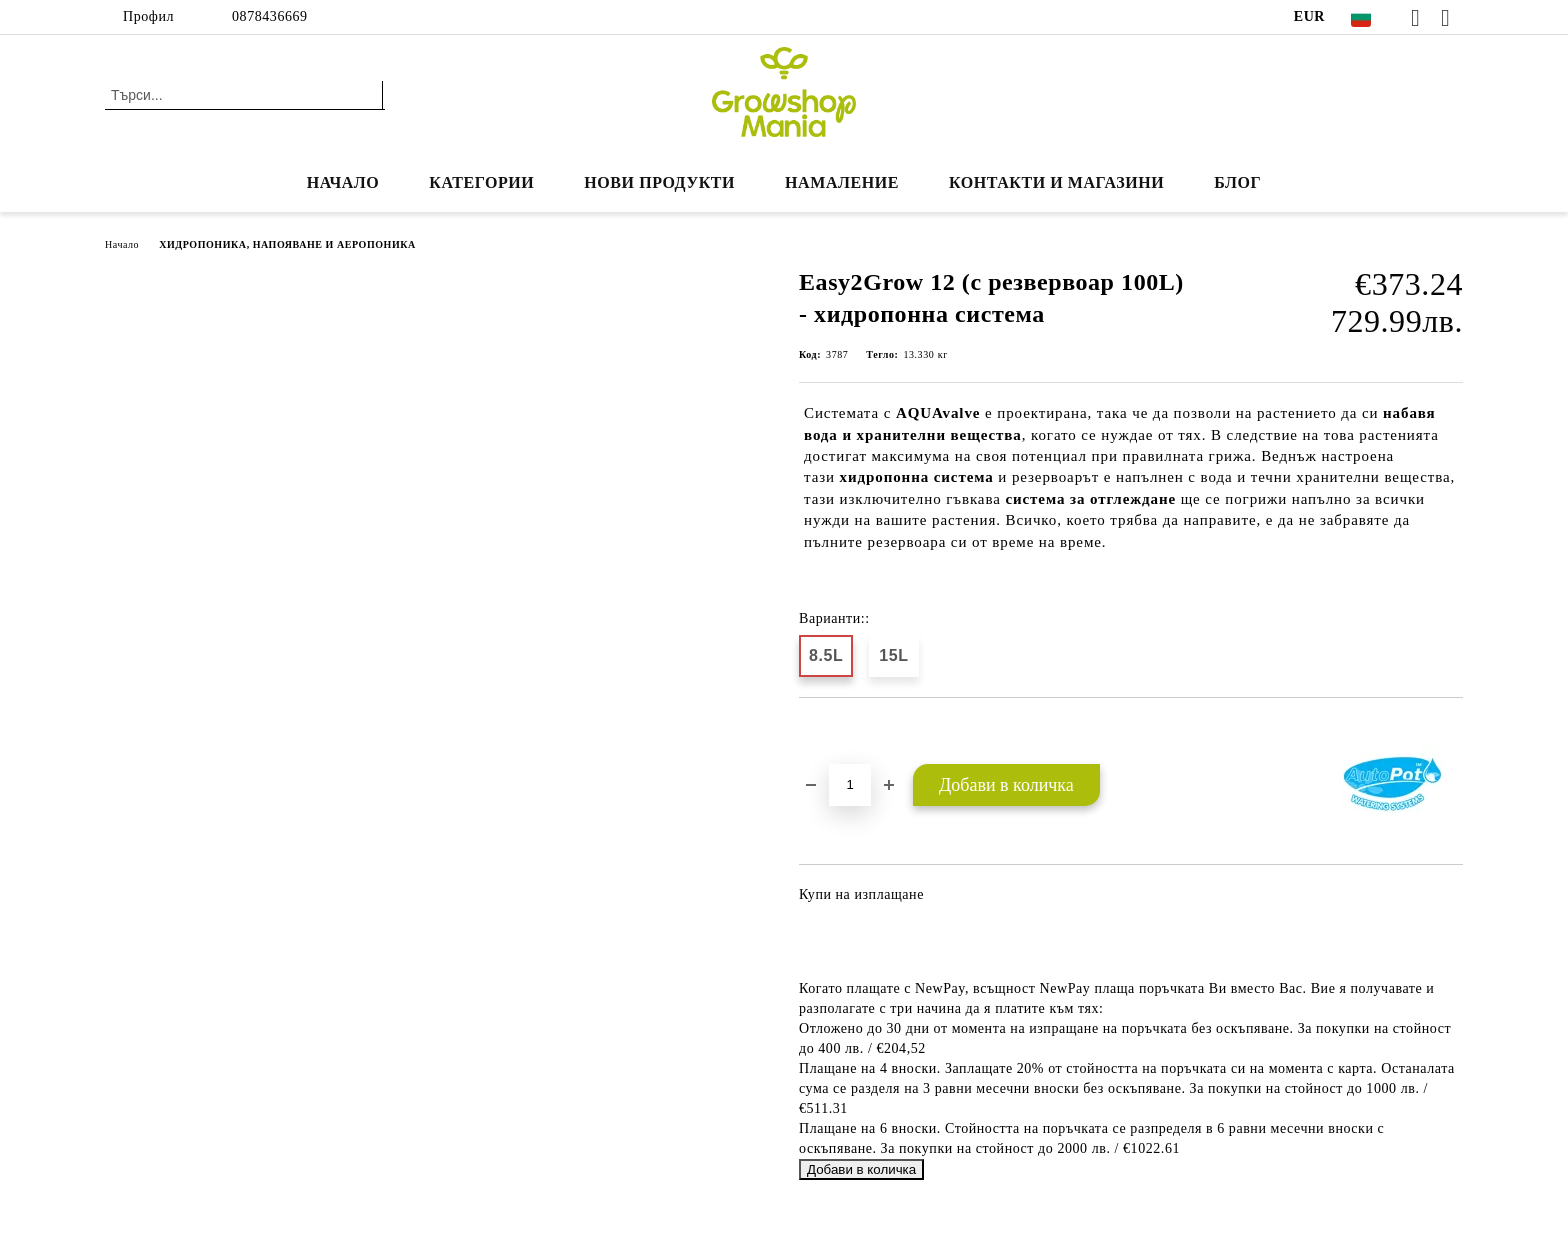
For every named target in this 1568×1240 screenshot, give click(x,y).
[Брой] (850, 785)
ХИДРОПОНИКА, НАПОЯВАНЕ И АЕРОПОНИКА (287, 244)
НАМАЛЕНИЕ (842, 182)
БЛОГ (1237, 182)
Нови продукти (659, 182)
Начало (343, 182)
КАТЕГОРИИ (481, 182)
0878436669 (270, 16)
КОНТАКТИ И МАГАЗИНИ (1056, 182)
